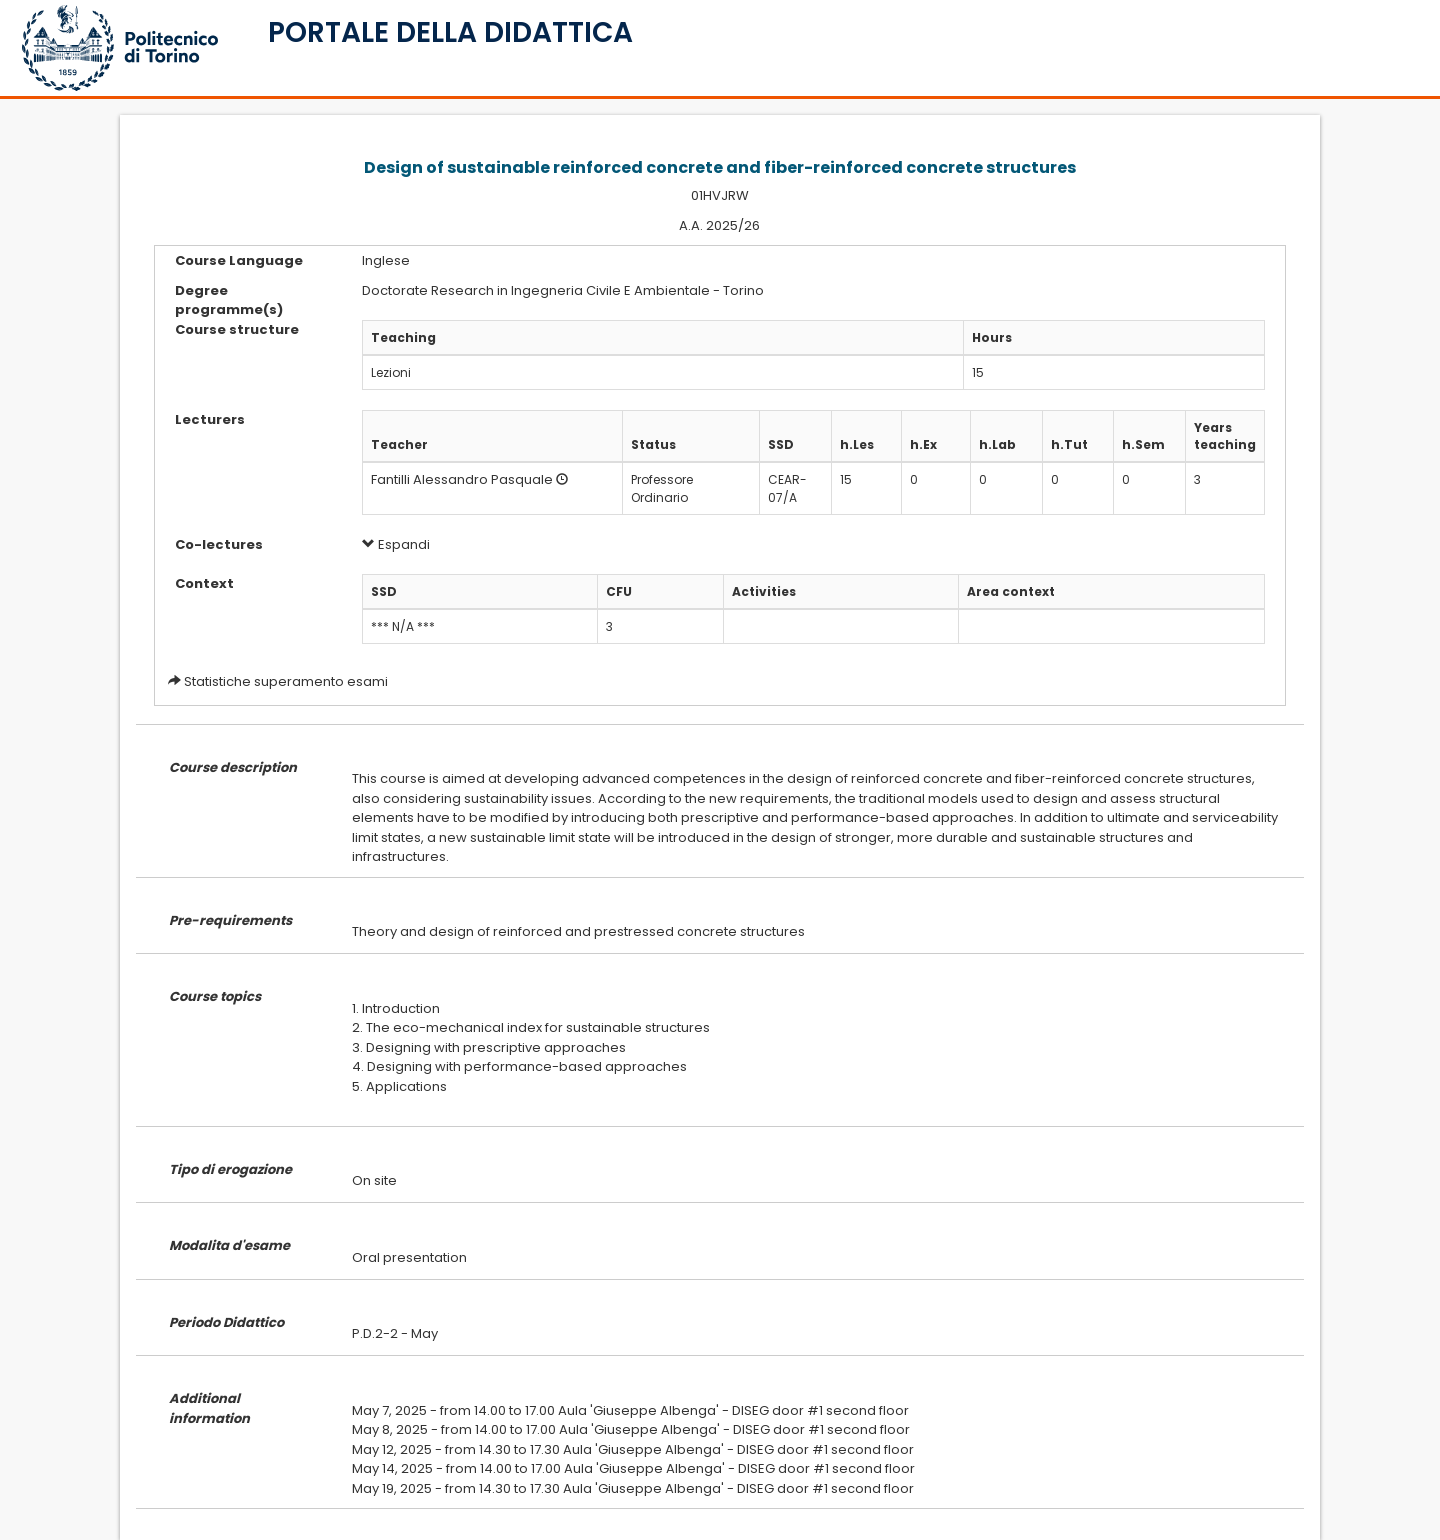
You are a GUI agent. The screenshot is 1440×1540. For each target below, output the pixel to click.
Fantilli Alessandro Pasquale (462, 479)
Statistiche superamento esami (286, 681)
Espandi (396, 544)
